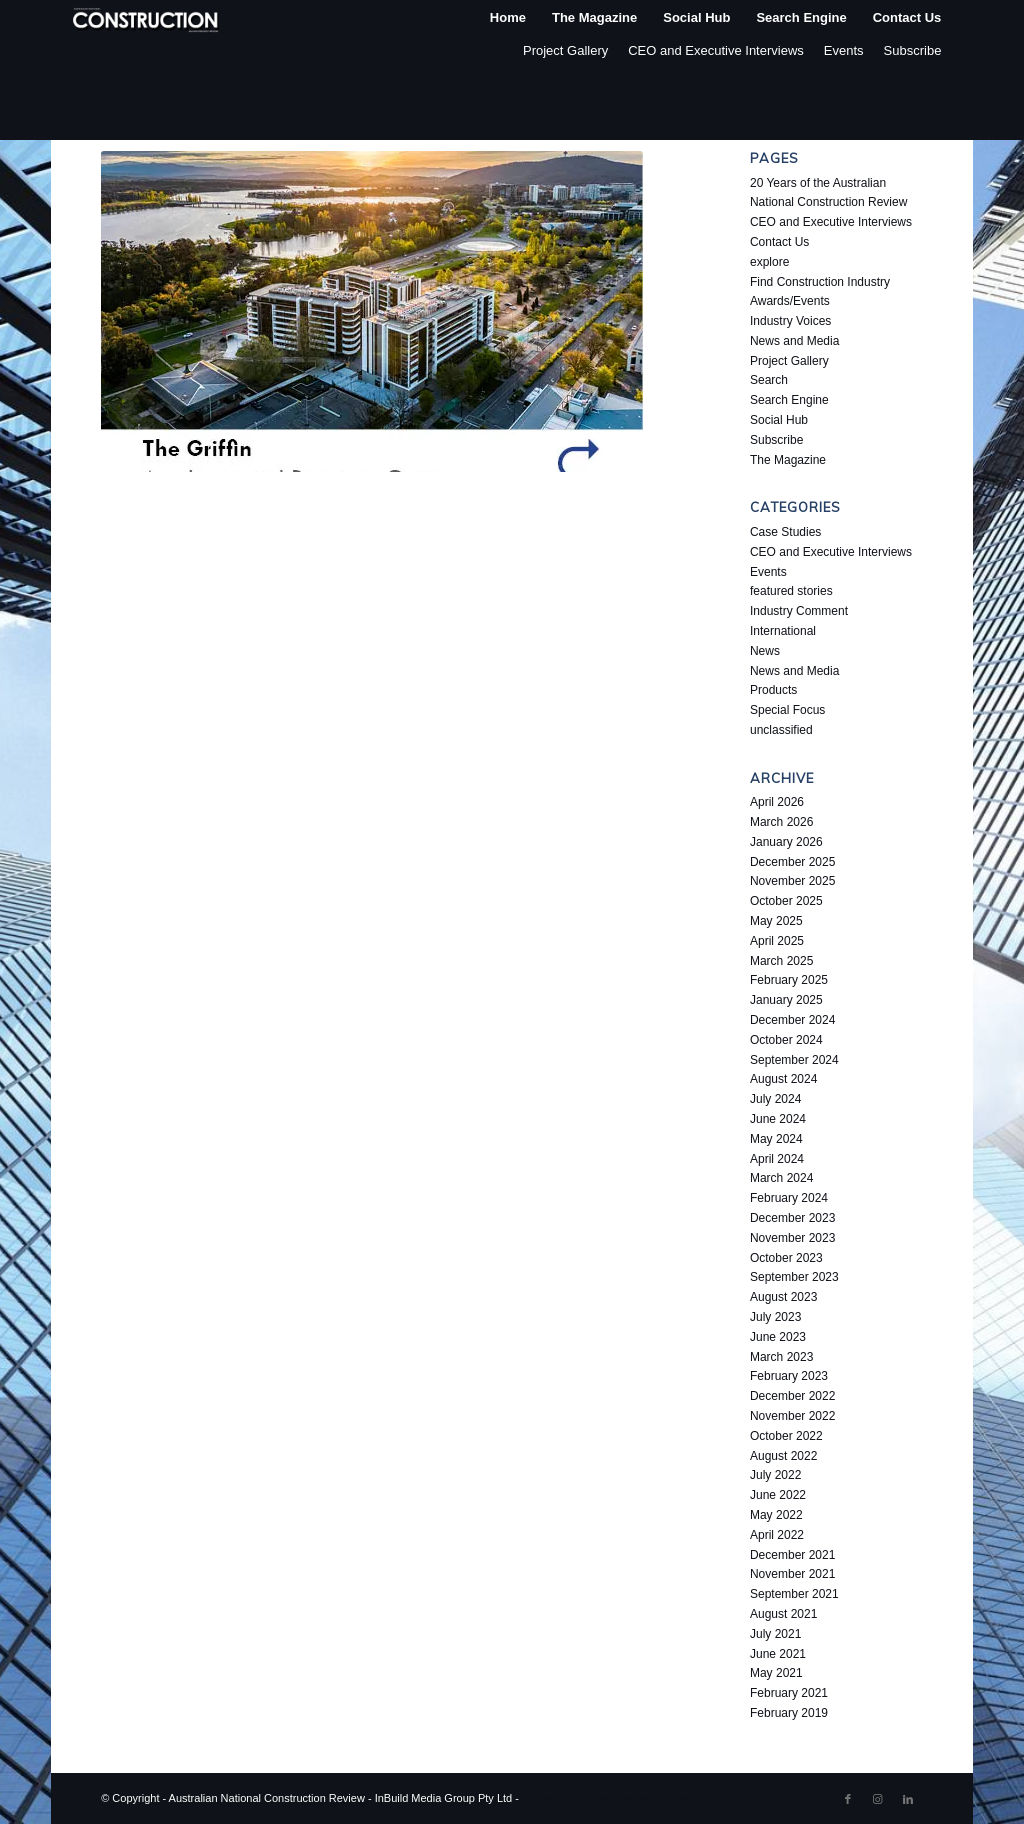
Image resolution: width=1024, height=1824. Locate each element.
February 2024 (789, 1198)
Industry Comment (799, 611)
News (765, 651)
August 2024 (783, 1079)
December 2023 (792, 1218)
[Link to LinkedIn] (908, 1799)
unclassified (781, 730)
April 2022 (777, 1535)
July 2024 (775, 1099)
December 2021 (792, 1555)
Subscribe (913, 50)
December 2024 (792, 1020)
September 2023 (794, 1277)
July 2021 (775, 1634)
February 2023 (789, 1376)
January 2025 (786, 1000)
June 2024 (778, 1119)
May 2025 (776, 921)
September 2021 (794, 1594)
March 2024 (781, 1178)
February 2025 (789, 980)
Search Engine (789, 400)
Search (769, 380)
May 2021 (776, 1673)
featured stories (791, 591)
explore (769, 262)
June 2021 (778, 1654)
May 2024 (776, 1139)
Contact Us (779, 242)
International (783, 631)
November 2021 (792, 1574)
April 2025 (777, 941)
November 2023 (792, 1238)
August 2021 (783, 1614)
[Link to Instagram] (878, 1799)
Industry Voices (790, 321)
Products (773, 690)
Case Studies (785, 532)
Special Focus (787, 710)
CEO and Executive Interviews (716, 50)
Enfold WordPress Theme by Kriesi (607, 1798)
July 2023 (775, 1317)
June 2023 (778, 1337)
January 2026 (786, 842)
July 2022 (775, 1475)
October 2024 (786, 1040)
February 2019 (789, 1713)
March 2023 (781, 1357)
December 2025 (792, 862)
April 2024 (777, 1159)
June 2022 (778, 1495)
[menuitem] (508, 17)
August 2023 (783, 1297)
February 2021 (789, 1693)
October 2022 (786, 1436)
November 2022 (792, 1416)
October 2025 (786, 901)
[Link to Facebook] (848, 1799)
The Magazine (788, 460)
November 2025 (792, 881)
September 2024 (794, 1060)
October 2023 (786, 1258)
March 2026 (781, 822)
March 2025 (781, 961)
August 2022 (783, 1456)
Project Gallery (565, 50)
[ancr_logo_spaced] (147, 17)
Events (844, 50)
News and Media (794, 341)
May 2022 (776, 1515)
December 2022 (792, 1396)
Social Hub (779, 420)
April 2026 (777, 802)
